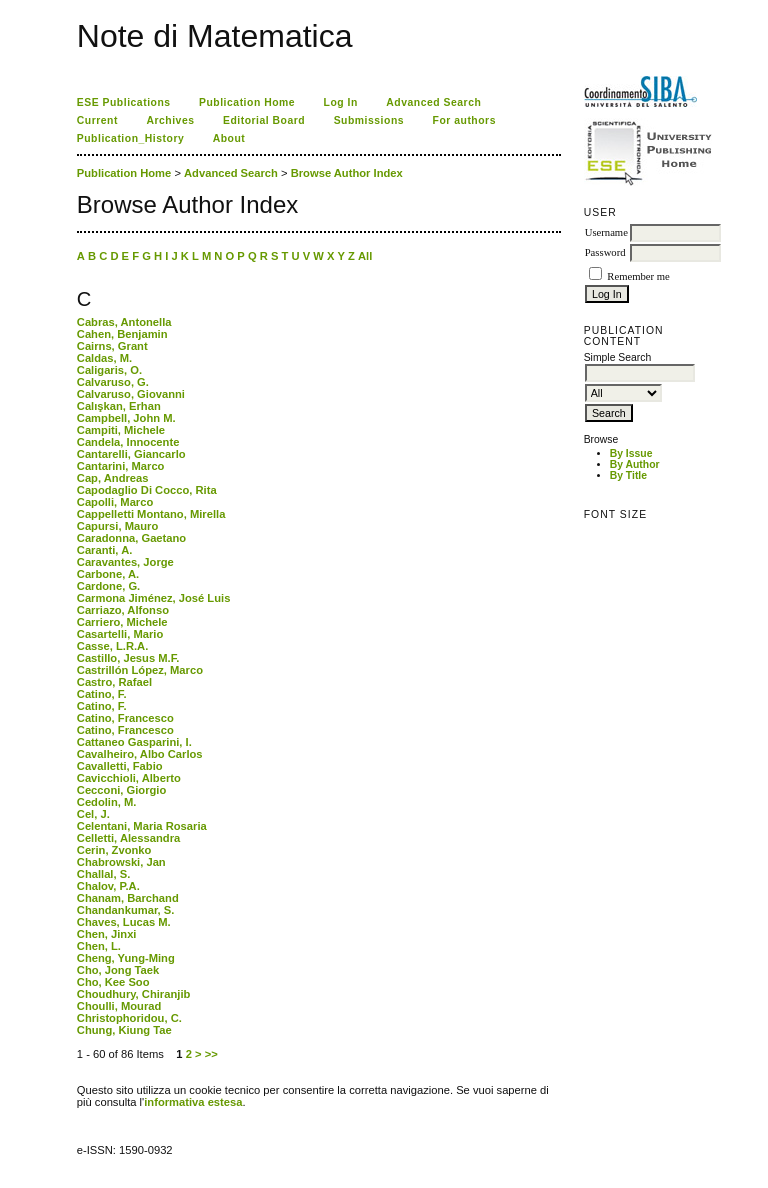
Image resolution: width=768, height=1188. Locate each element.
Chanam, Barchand (128, 898)
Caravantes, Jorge (125, 562)
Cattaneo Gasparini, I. (134, 742)
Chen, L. (99, 946)
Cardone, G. (108, 586)
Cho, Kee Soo (113, 982)
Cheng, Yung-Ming (126, 958)
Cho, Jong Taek (118, 970)
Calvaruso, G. (113, 382)
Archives (170, 120)
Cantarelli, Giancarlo (131, 454)
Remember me (638, 276)
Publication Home (247, 102)
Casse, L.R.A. (113, 646)
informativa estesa (193, 1102)
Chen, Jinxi (107, 934)
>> (211, 1054)
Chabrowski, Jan (121, 862)
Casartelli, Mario (120, 634)
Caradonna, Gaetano (131, 538)
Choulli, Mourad (119, 1006)
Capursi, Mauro (117, 526)
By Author (635, 464)
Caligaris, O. (109, 370)
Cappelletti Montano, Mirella (151, 514)
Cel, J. (93, 814)
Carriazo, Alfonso (123, 610)
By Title (628, 475)
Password (605, 252)
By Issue (631, 453)
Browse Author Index (347, 173)
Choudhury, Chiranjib (134, 994)
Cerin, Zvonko (114, 850)
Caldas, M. (104, 358)
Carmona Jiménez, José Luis (154, 598)
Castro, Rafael (114, 682)
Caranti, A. (105, 550)
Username (606, 232)
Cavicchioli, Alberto (129, 778)
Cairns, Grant (112, 346)
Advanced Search (433, 102)
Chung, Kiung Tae (124, 1030)
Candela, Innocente (128, 442)
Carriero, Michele (122, 622)
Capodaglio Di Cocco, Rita (147, 490)
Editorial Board (264, 120)
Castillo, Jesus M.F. (128, 658)
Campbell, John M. (126, 418)
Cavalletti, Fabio (120, 766)
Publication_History (130, 138)
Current (97, 120)
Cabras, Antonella (124, 322)
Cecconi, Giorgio (122, 790)
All (365, 256)
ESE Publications (124, 102)
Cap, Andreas (113, 478)
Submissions (369, 120)
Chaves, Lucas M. (124, 922)
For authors (464, 120)
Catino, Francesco (125, 718)
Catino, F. (102, 694)
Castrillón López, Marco (140, 670)
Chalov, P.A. (108, 886)
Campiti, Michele (121, 430)
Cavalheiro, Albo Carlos (140, 754)
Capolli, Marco (115, 502)
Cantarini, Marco (121, 466)
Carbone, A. (108, 574)
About (229, 138)
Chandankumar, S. (126, 910)
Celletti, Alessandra (128, 838)
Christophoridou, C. (129, 1018)
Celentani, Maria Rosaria (142, 826)
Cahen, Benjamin (122, 334)
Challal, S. (103, 874)
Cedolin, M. (107, 802)
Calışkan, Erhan (119, 406)
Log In (341, 102)
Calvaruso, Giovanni (131, 394)
